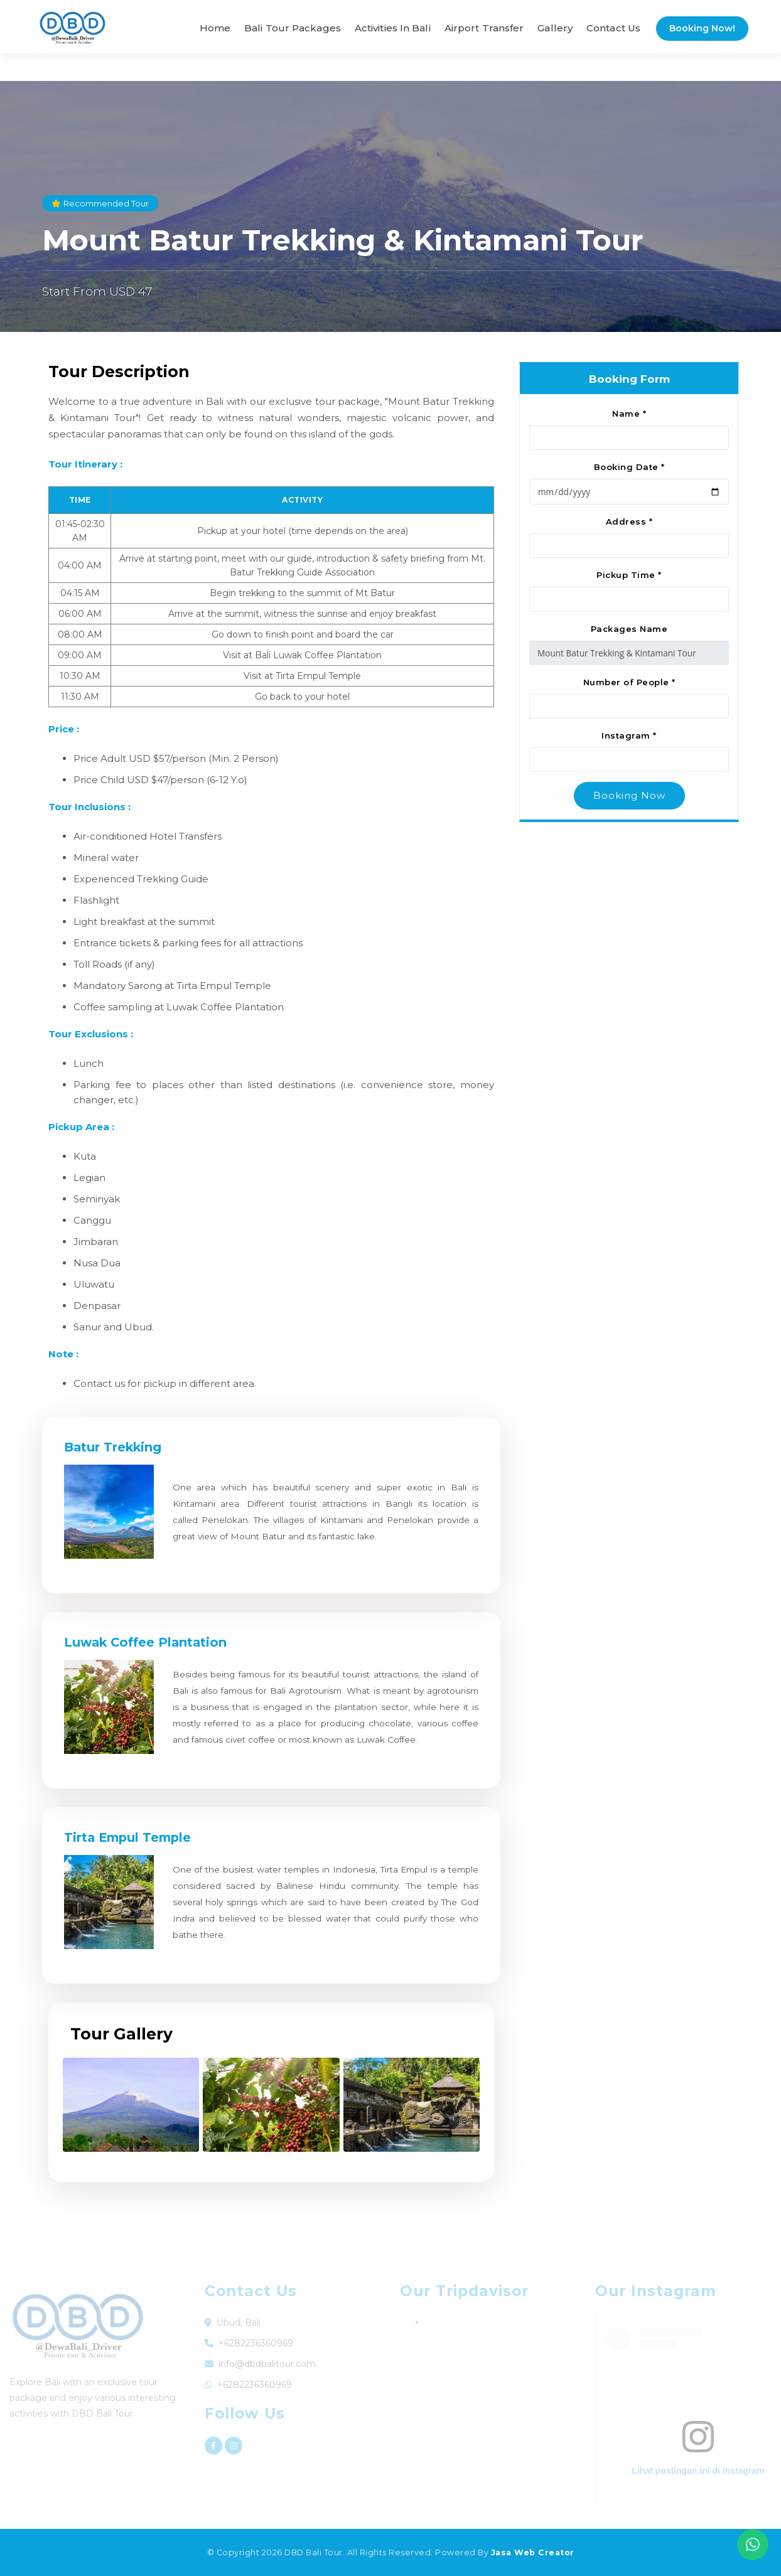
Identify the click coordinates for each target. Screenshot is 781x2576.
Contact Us (613, 28)
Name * (629, 414)
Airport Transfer (484, 28)
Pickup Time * (629, 575)
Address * (629, 521)
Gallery (555, 28)
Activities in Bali (393, 28)
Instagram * (629, 735)
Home (215, 28)
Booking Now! (702, 28)
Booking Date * (629, 467)
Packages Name (629, 629)
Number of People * (629, 682)
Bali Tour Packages (292, 28)
